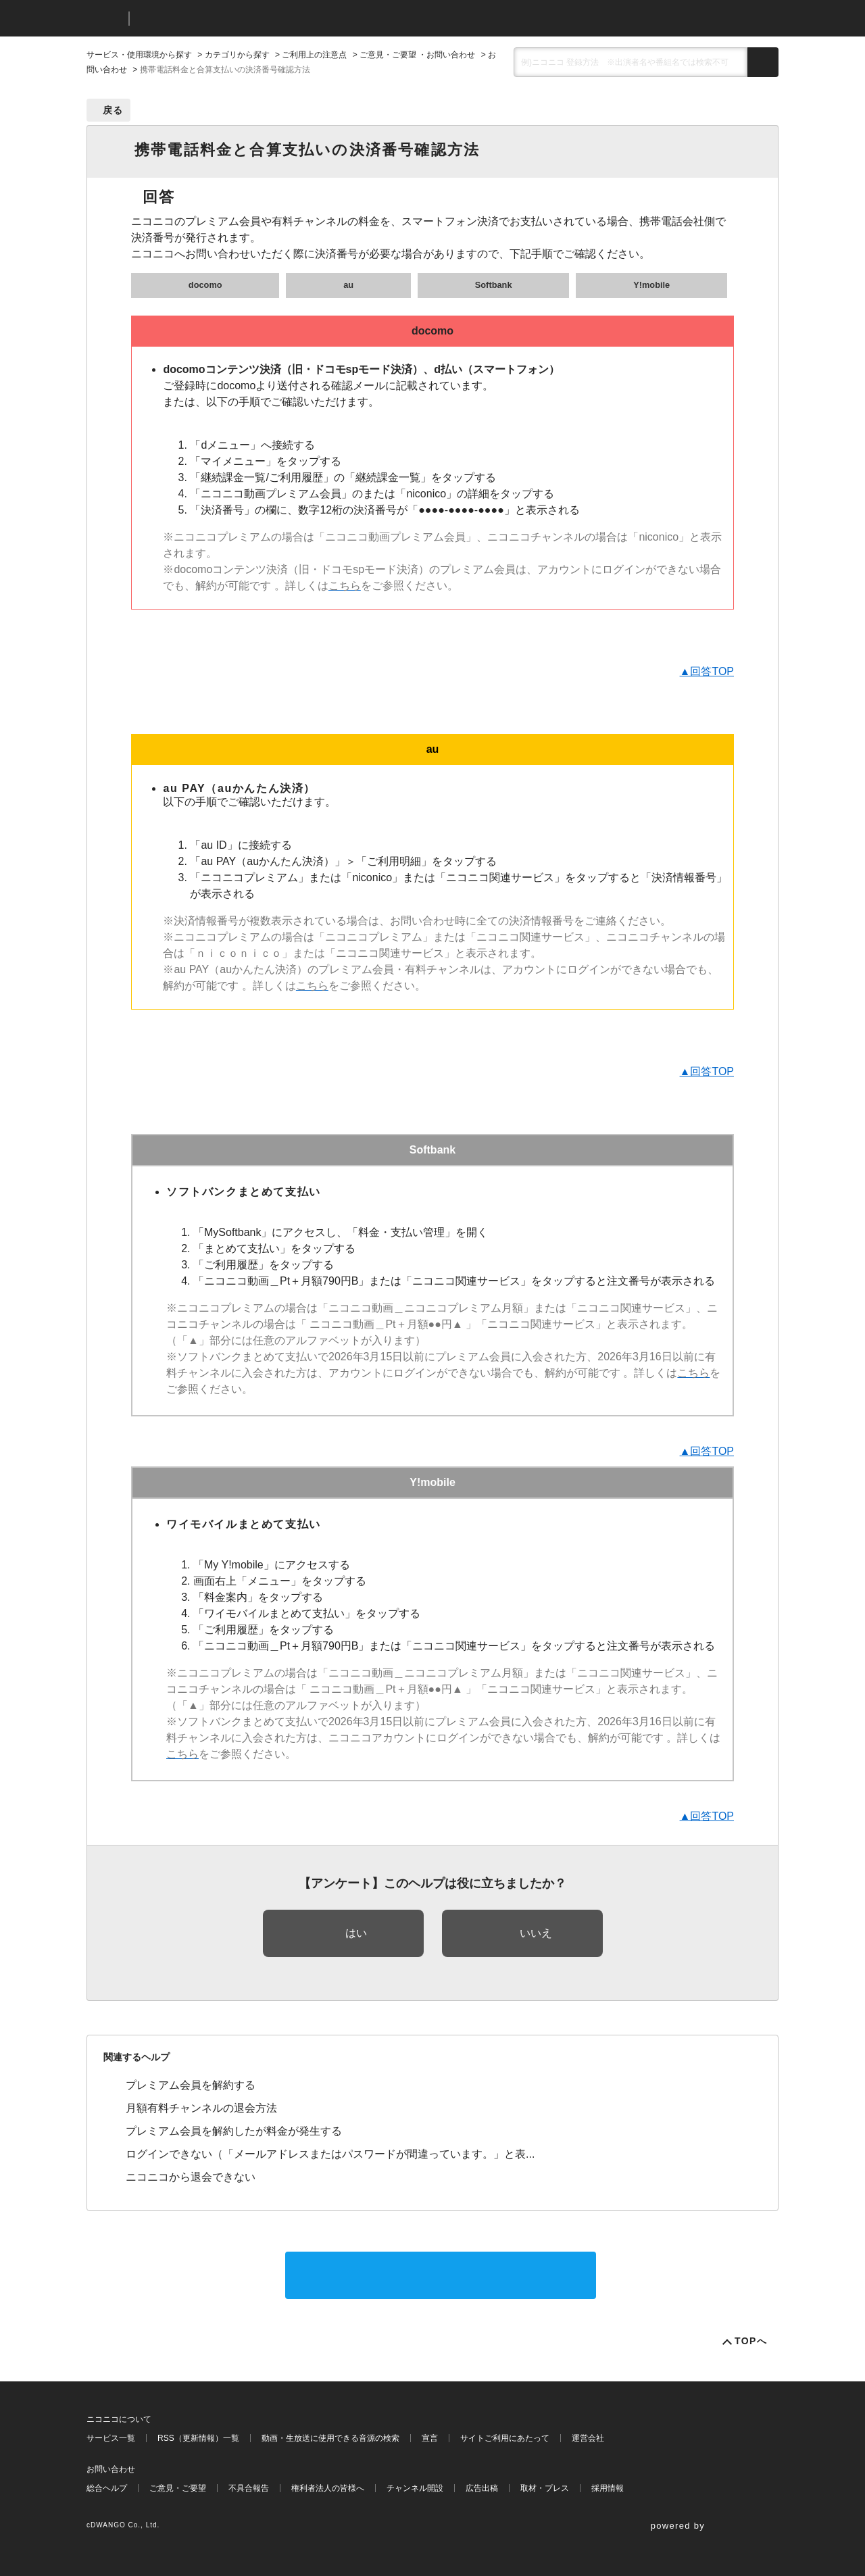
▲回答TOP (707, 671)
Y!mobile (651, 285)
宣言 (430, 2438)
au (348, 285)
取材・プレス (544, 2488)
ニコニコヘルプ (211, 18)
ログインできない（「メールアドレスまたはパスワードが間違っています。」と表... (330, 2154)
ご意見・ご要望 (177, 2488)
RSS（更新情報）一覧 (198, 2438)
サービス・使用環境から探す (139, 54)
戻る (113, 110)
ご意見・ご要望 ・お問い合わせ (417, 54)
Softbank (493, 285)
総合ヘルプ (106, 2488)
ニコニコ (105, 18)
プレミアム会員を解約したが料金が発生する (234, 2131)
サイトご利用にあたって (504, 2438)
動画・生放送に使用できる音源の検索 (330, 2438)
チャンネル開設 (415, 2488)
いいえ (536, 1933)
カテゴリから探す (237, 54)
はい (356, 1933)
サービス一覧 (110, 2438)
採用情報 (607, 2488)
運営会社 (588, 2438)
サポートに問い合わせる (440, 2275)
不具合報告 (248, 2488)
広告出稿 (482, 2488)
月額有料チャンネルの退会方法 (201, 2108)
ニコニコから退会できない (190, 2177)
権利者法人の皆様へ (327, 2488)
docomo (205, 285)
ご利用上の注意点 (314, 54)
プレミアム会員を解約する (190, 2085)
